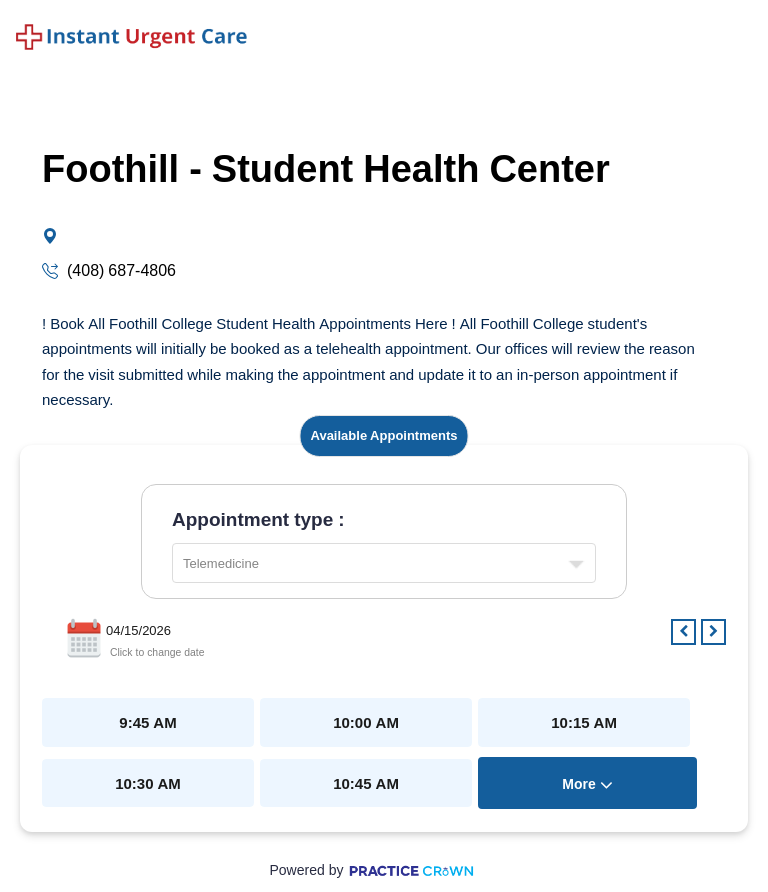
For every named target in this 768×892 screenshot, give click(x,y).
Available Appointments (384, 435)
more (587, 784)
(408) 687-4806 (119, 270)
